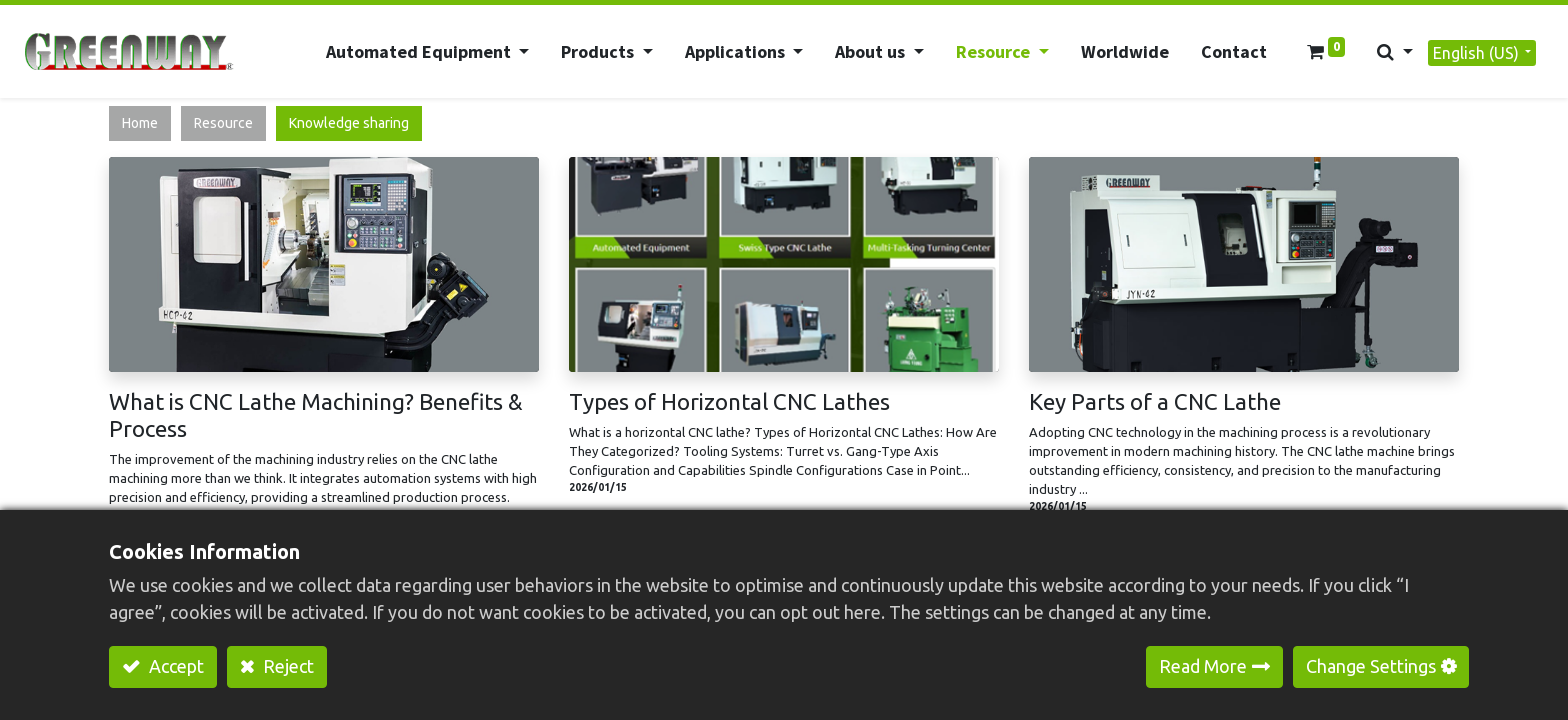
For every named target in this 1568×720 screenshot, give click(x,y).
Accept (174, 666)
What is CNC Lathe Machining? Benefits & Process (316, 415)
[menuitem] (1124, 51)
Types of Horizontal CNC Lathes (729, 401)
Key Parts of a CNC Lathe (1155, 401)
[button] (1395, 51)
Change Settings (1371, 666)
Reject (286, 666)
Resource (223, 123)
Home (140, 123)
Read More (1203, 666)
